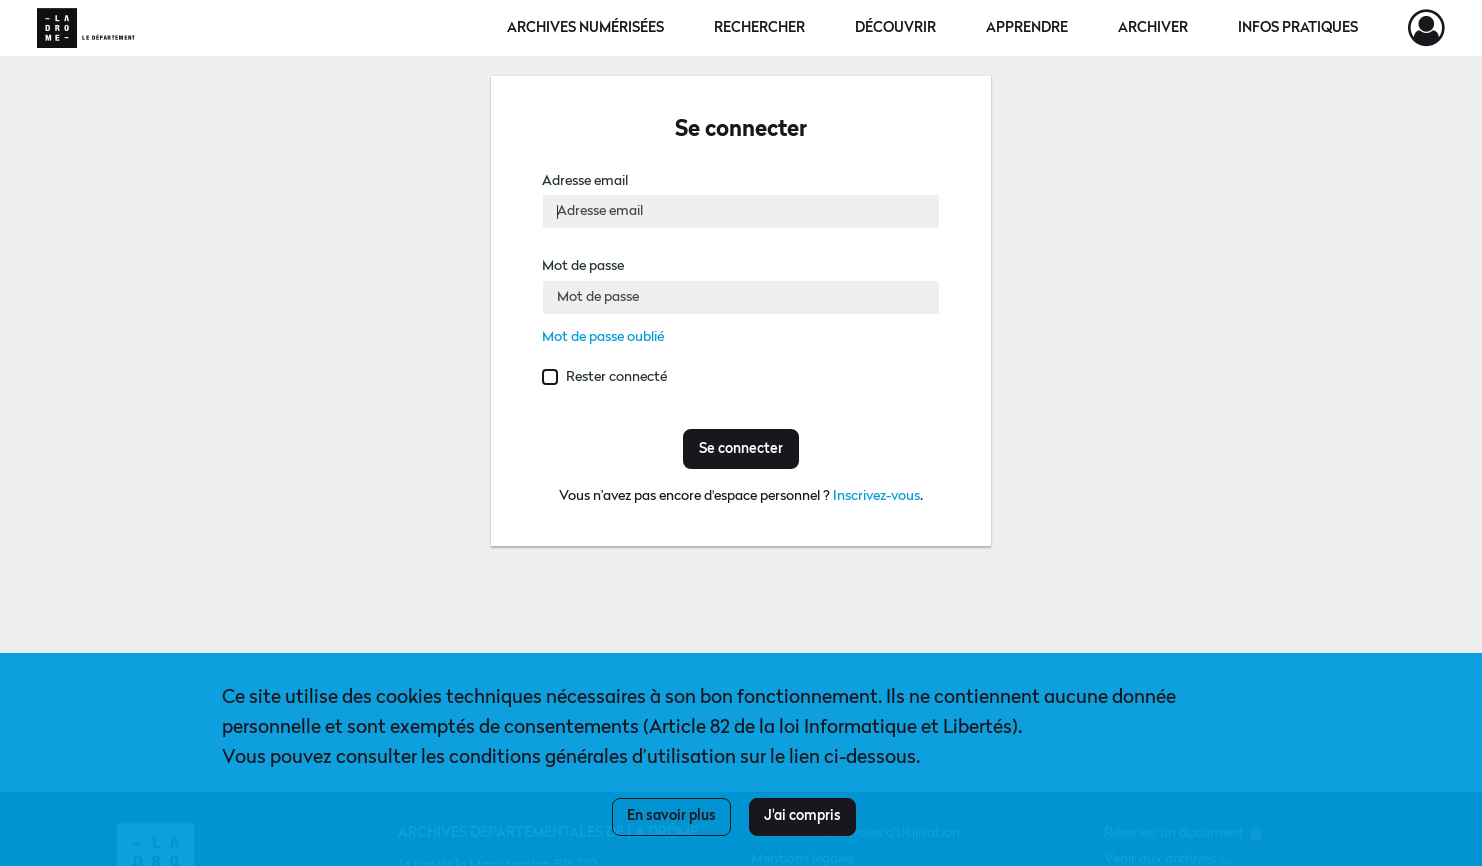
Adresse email (585, 181)
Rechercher (759, 28)
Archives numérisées (585, 28)
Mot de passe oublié (603, 337)
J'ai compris (802, 816)
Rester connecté (616, 377)
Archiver (1153, 28)
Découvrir (895, 28)
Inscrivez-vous (876, 496)
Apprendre (1027, 28)
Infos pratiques (1298, 28)
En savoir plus (671, 816)
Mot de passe (583, 266)
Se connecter (741, 449)
